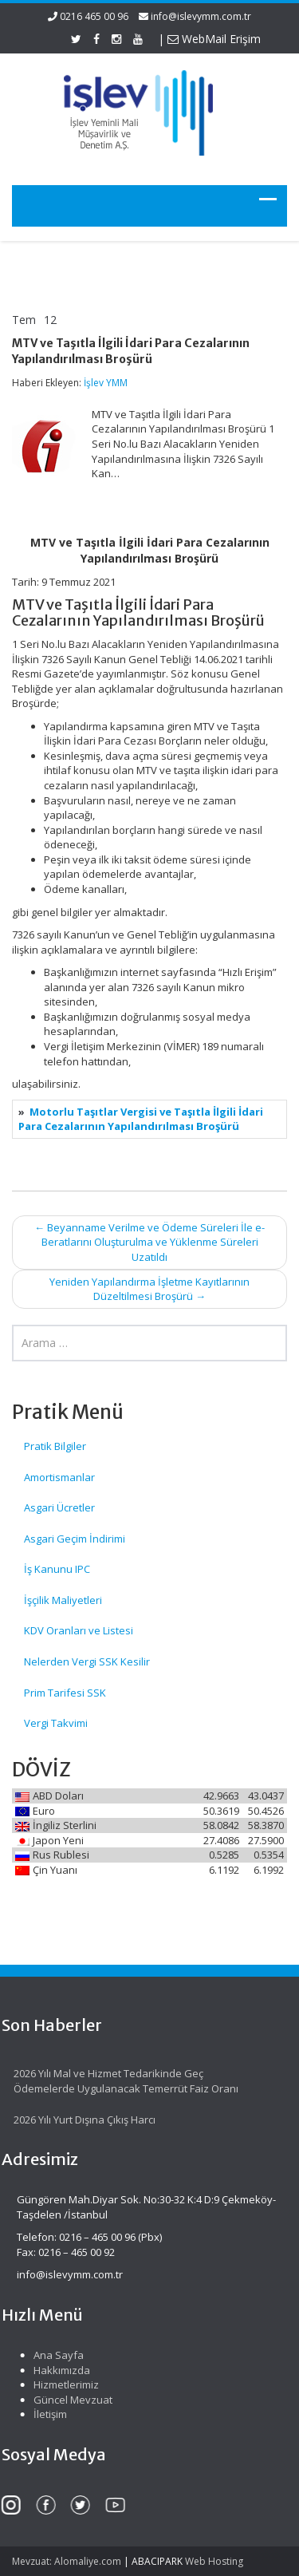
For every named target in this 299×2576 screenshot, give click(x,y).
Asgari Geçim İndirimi (74, 1538)
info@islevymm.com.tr (201, 16)
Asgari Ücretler (59, 1507)
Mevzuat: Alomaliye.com (66, 2561)
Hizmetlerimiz (62, 2384)
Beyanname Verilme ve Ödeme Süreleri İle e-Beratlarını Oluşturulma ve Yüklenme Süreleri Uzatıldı (149, 1242)
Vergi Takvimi (56, 1723)
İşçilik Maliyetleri (63, 1600)
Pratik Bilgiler (55, 1446)
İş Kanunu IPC (57, 1569)
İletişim (46, 2414)
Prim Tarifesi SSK (65, 1692)
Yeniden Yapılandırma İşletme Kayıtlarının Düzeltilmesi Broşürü (149, 1289)
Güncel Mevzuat (69, 2399)
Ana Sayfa (55, 2355)
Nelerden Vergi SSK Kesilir (87, 1661)
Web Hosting (214, 2561)
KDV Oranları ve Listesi (78, 1630)
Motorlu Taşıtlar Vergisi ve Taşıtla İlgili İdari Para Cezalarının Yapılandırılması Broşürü (140, 1119)
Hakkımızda (58, 2370)
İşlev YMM (106, 382)
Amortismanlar (59, 1477)
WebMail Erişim (214, 38)
